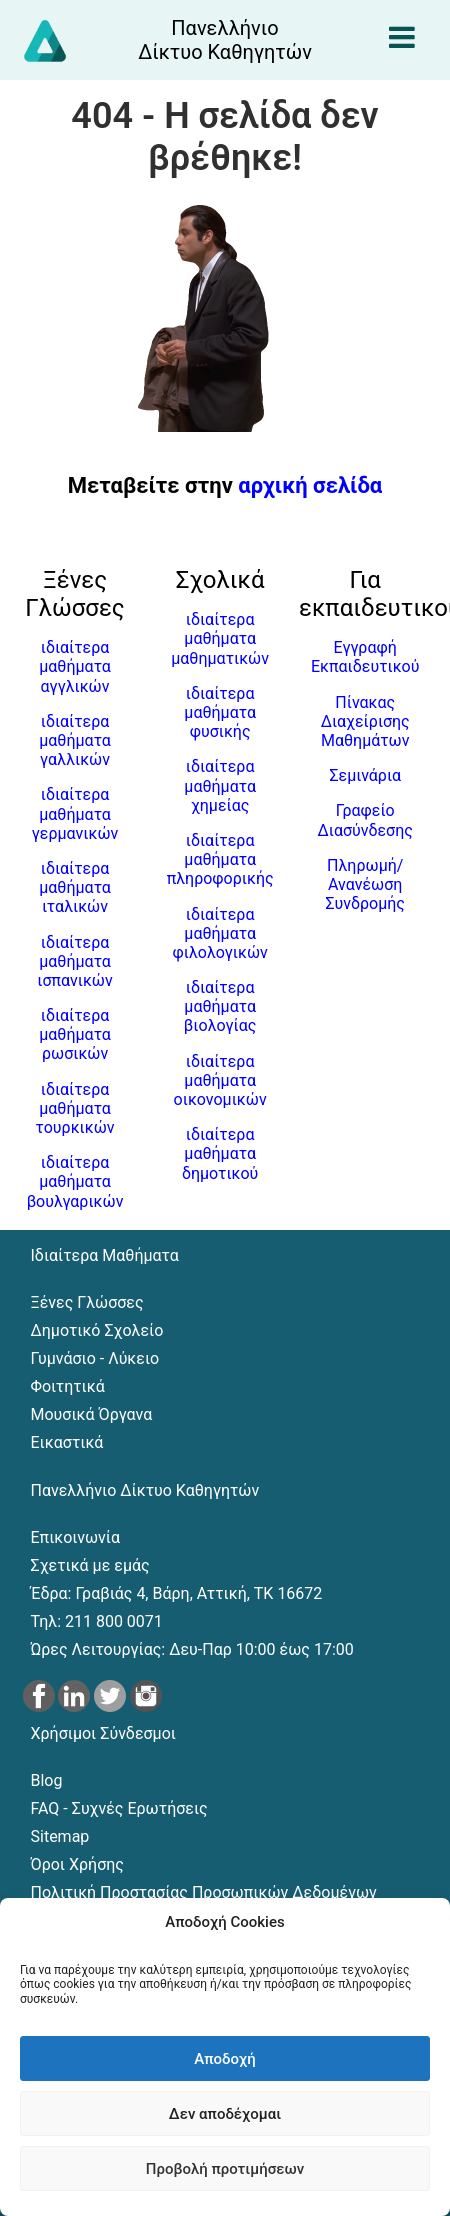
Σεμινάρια (365, 775)
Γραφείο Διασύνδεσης (365, 820)
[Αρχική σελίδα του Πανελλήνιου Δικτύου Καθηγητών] (225, 40)
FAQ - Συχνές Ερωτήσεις (119, 1808)
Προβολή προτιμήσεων (225, 2169)
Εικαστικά (67, 1442)
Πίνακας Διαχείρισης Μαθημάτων (365, 721)
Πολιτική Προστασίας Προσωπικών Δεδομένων (204, 1892)
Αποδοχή (224, 2059)
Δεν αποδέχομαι (225, 2114)
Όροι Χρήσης (77, 1864)
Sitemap (60, 1836)
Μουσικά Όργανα (92, 1414)
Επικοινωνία (76, 1537)
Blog (47, 1780)
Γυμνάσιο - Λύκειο (95, 1358)
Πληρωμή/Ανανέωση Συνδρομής (365, 884)
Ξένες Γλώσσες (87, 1302)
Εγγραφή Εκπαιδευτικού (365, 657)
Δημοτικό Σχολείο (97, 1330)
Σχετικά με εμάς (90, 1565)
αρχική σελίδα (310, 485)
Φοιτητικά (68, 1386)
